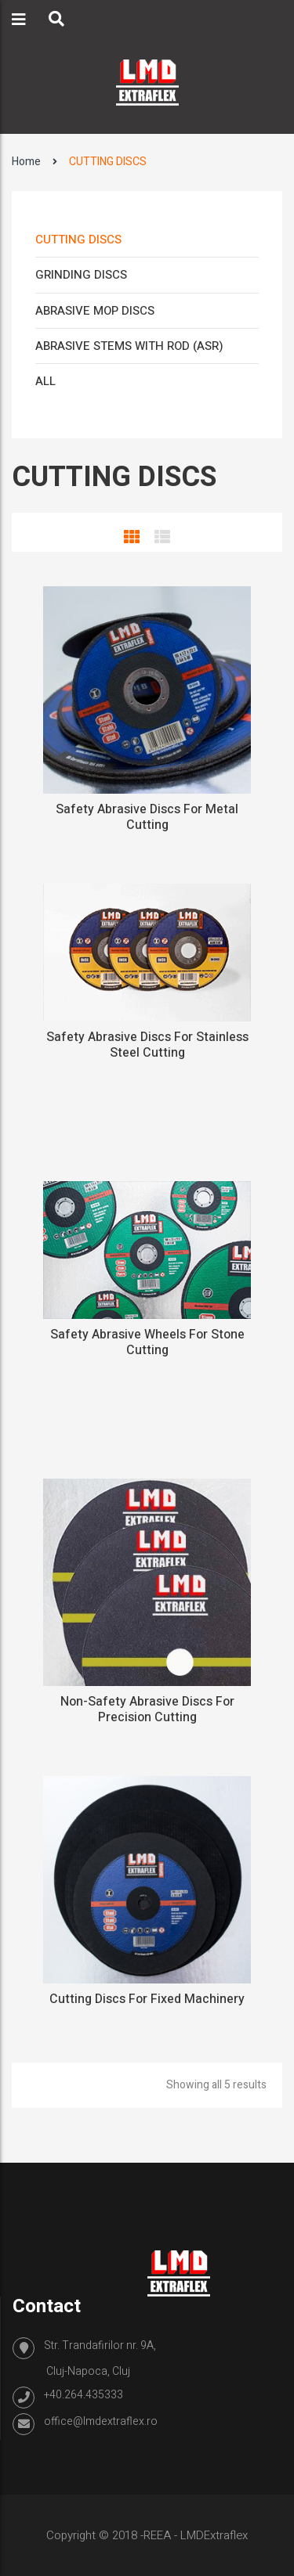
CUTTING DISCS (78, 239)
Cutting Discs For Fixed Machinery (147, 1999)
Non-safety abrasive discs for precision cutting (147, 1709)
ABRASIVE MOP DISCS (94, 310)
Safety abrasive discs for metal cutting (147, 817)
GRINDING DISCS (81, 274)
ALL (45, 381)
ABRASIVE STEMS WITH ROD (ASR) (129, 346)
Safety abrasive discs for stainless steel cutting (147, 1045)
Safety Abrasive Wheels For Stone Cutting (147, 1342)
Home (26, 161)
